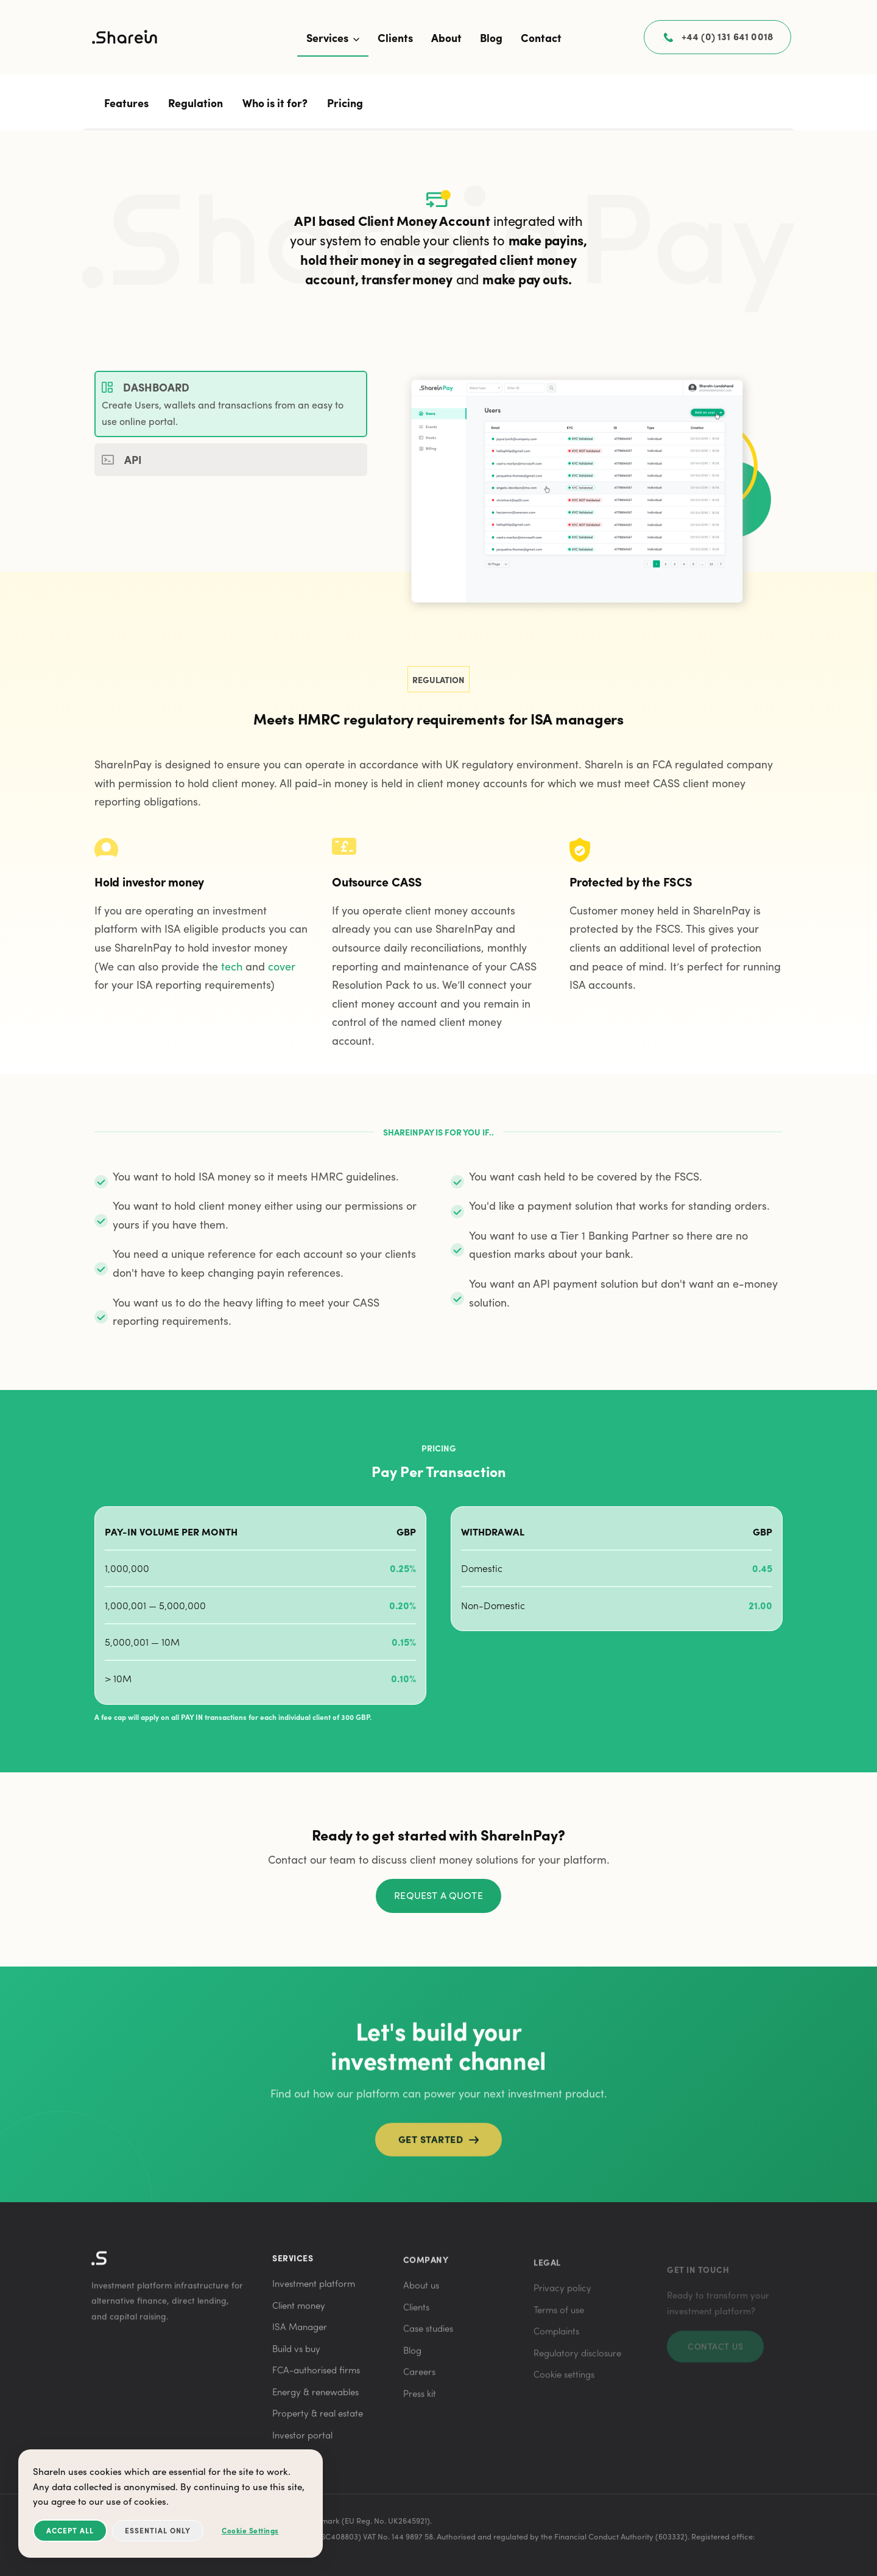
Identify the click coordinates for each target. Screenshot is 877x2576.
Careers (419, 2381)
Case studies (428, 2338)
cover (281, 966)
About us (421, 2295)
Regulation (195, 102)
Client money (298, 2312)
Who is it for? (275, 102)
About (446, 37)
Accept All (70, 2530)
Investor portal (302, 2442)
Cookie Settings (250, 2530)
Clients (395, 37)
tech (231, 966)
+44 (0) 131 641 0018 (727, 36)
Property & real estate (317, 2420)
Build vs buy (296, 2355)
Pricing (345, 102)
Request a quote (438, 1895)
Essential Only (158, 2530)
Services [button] (332, 37)
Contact (541, 37)
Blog (491, 37)
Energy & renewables (315, 2399)
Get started (438, 2150)
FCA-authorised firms (316, 2377)
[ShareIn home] (125, 39)
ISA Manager (299, 2334)
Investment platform (313, 2291)
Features (126, 102)
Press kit (419, 2403)
